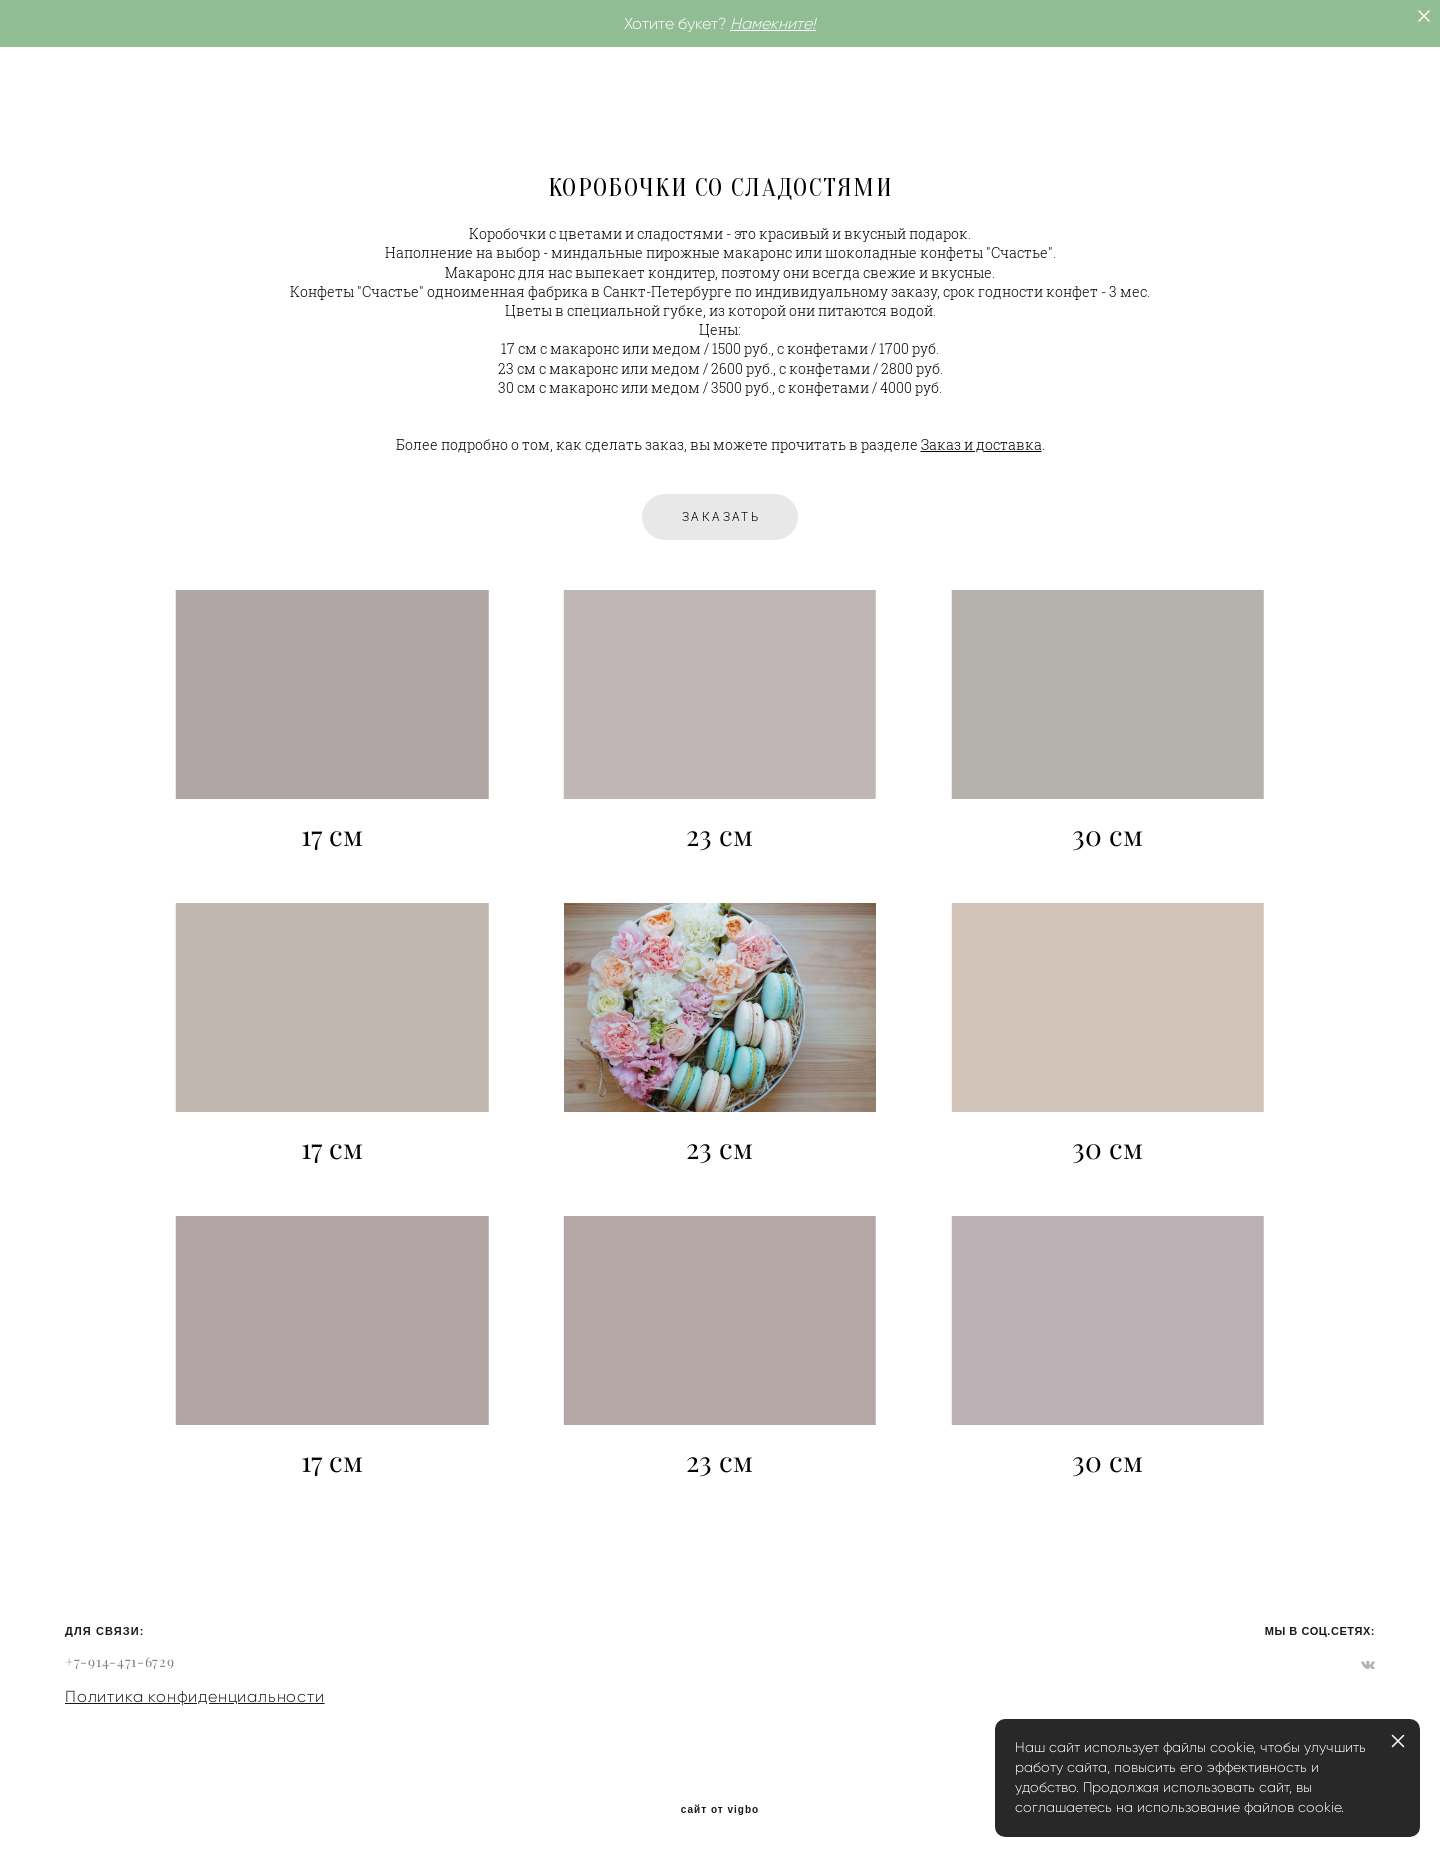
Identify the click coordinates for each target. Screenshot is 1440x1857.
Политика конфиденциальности (195, 1697)
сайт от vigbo (720, 1810)
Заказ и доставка (981, 445)
